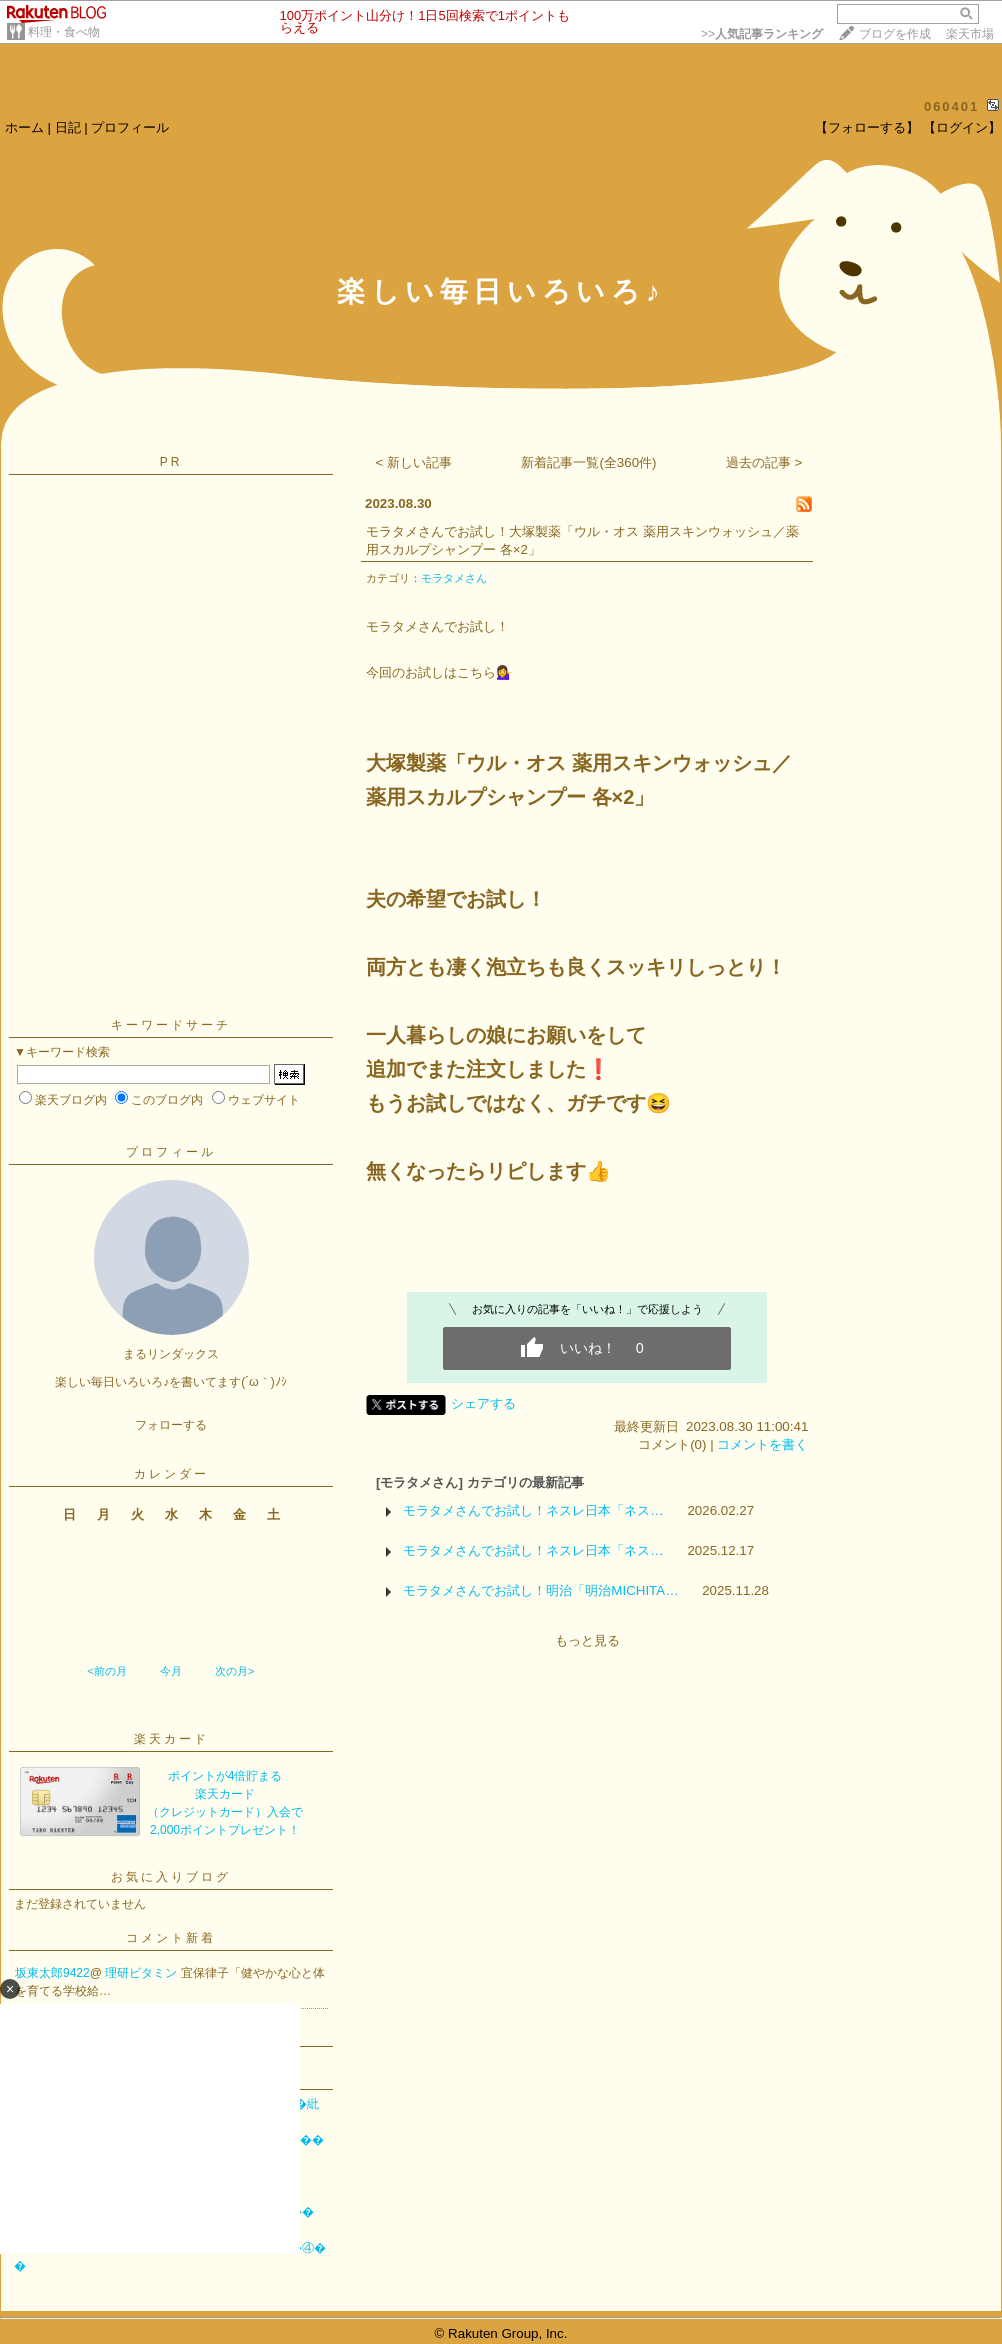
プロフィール (130, 127)
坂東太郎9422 (52, 1973)
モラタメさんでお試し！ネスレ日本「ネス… (533, 1510)
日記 (68, 127)
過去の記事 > (764, 462)
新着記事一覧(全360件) (588, 462)
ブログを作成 (895, 34)
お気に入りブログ (171, 1877)
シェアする (483, 1403)
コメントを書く (762, 1444)
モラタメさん (454, 578)
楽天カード (171, 1739)
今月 (171, 1671)
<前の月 (106, 1671)
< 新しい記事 (414, 462)
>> (762, 34)
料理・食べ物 (64, 32)
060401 (951, 106)
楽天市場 (970, 34)
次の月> (234, 1671)
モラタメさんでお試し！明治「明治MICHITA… (540, 1590)
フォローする (171, 1425)
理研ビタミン (142, 1973)
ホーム (24, 127)
